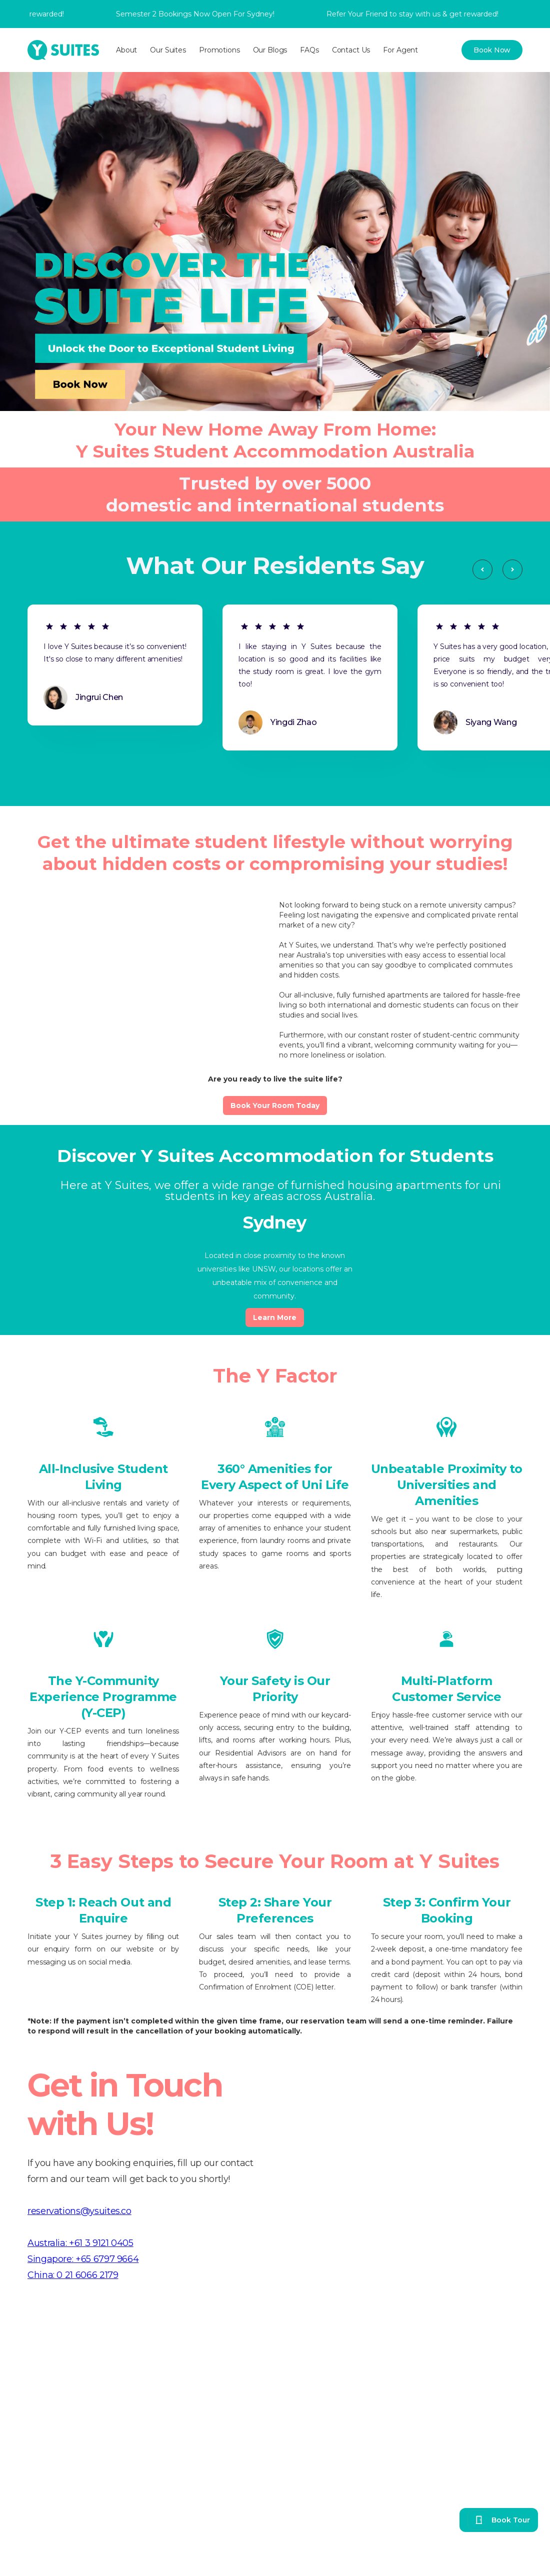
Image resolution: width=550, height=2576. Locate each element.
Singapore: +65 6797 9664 (83, 2259)
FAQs (309, 50)
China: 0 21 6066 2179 (73, 2275)
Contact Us (351, 50)
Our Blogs (270, 50)
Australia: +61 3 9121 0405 (81, 2243)
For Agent (400, 50)
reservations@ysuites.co (80, 2211)
